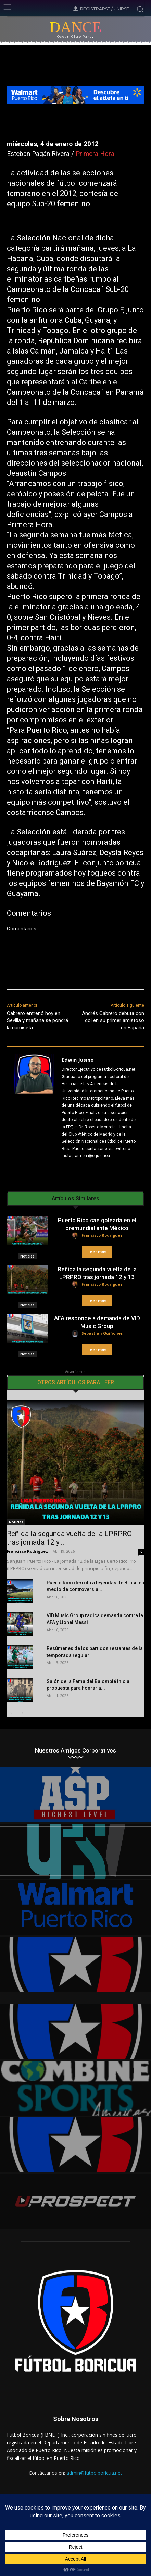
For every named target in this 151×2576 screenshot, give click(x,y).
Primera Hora (95, 154)
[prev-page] (11, 1713)
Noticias (27, 1256)
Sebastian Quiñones (102, 1333)
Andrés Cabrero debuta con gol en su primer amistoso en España (113, 1020)
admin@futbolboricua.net (94, 2472)
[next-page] (22, 1713)
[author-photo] (76, 1235)
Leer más (96, 1251)
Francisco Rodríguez (102, 1235)
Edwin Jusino (78, 1059)
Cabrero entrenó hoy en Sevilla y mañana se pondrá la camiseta (37, 1020)
